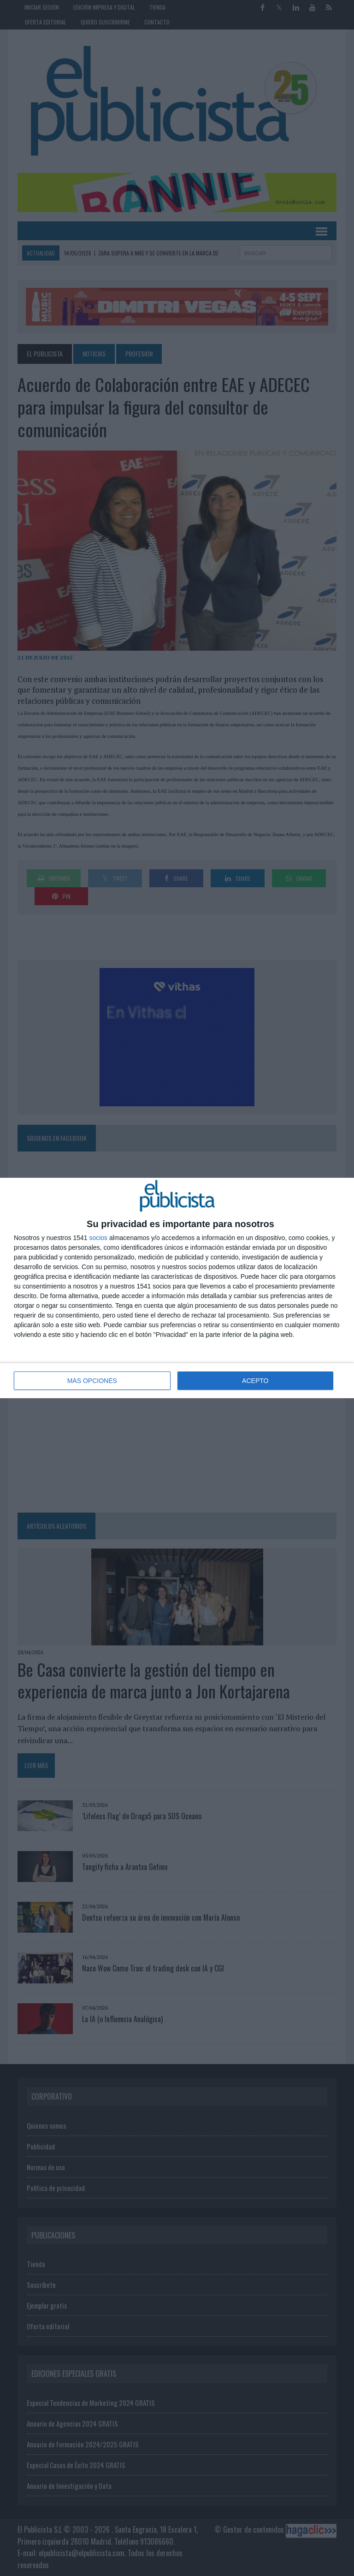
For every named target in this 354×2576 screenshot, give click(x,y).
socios (98, 1238)
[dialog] (177, 1288)
